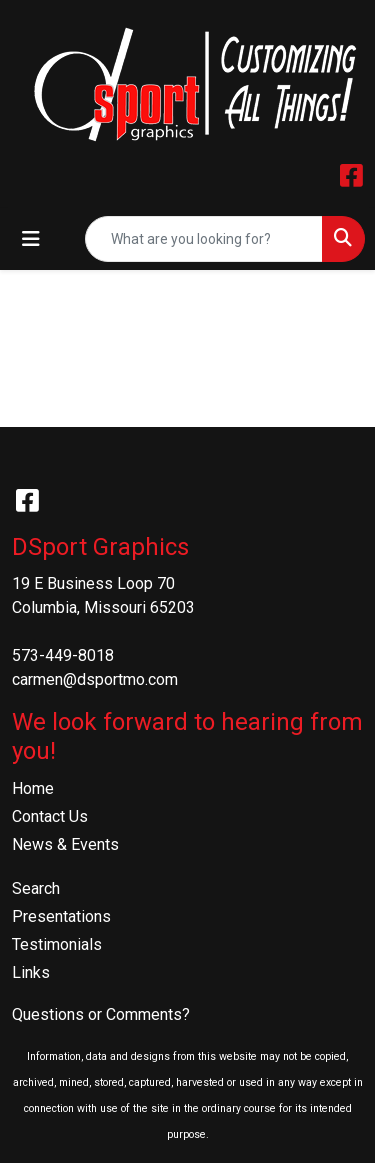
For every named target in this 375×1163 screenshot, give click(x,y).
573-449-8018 (63, 655)
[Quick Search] (204, 239)
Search (36, 888)
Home (33, 788)
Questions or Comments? (101, 1014)
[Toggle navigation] (31, 239)
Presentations (61, 916)
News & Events (65, 844)
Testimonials (57, 944)
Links (31, 972)
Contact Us (50, 816)
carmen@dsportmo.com (95, 679)
